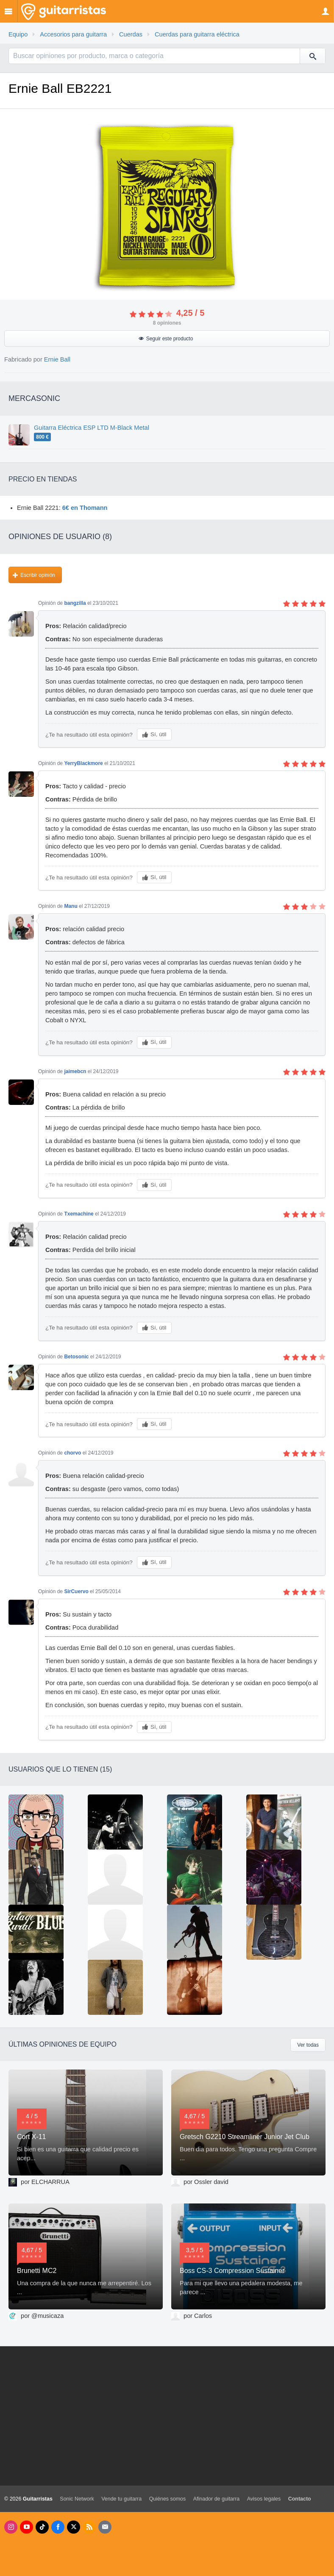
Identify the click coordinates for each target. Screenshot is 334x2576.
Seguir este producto (169, 339)
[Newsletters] (104, 2527)
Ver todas (308, 2045)
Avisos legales (264, 2499)
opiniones (167, 323)
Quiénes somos (167, 2499)
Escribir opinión (37, 575)
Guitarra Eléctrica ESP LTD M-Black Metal (91, 427)
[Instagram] (10, 2527)
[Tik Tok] (42, 2527)
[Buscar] (312, 56)
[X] (73, 2527)
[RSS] (89, 2527)
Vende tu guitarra (121, 2499)
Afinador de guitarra (216, 2499)
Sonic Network (77, 2499)
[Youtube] (26, 2527)
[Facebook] (57, 2527)
